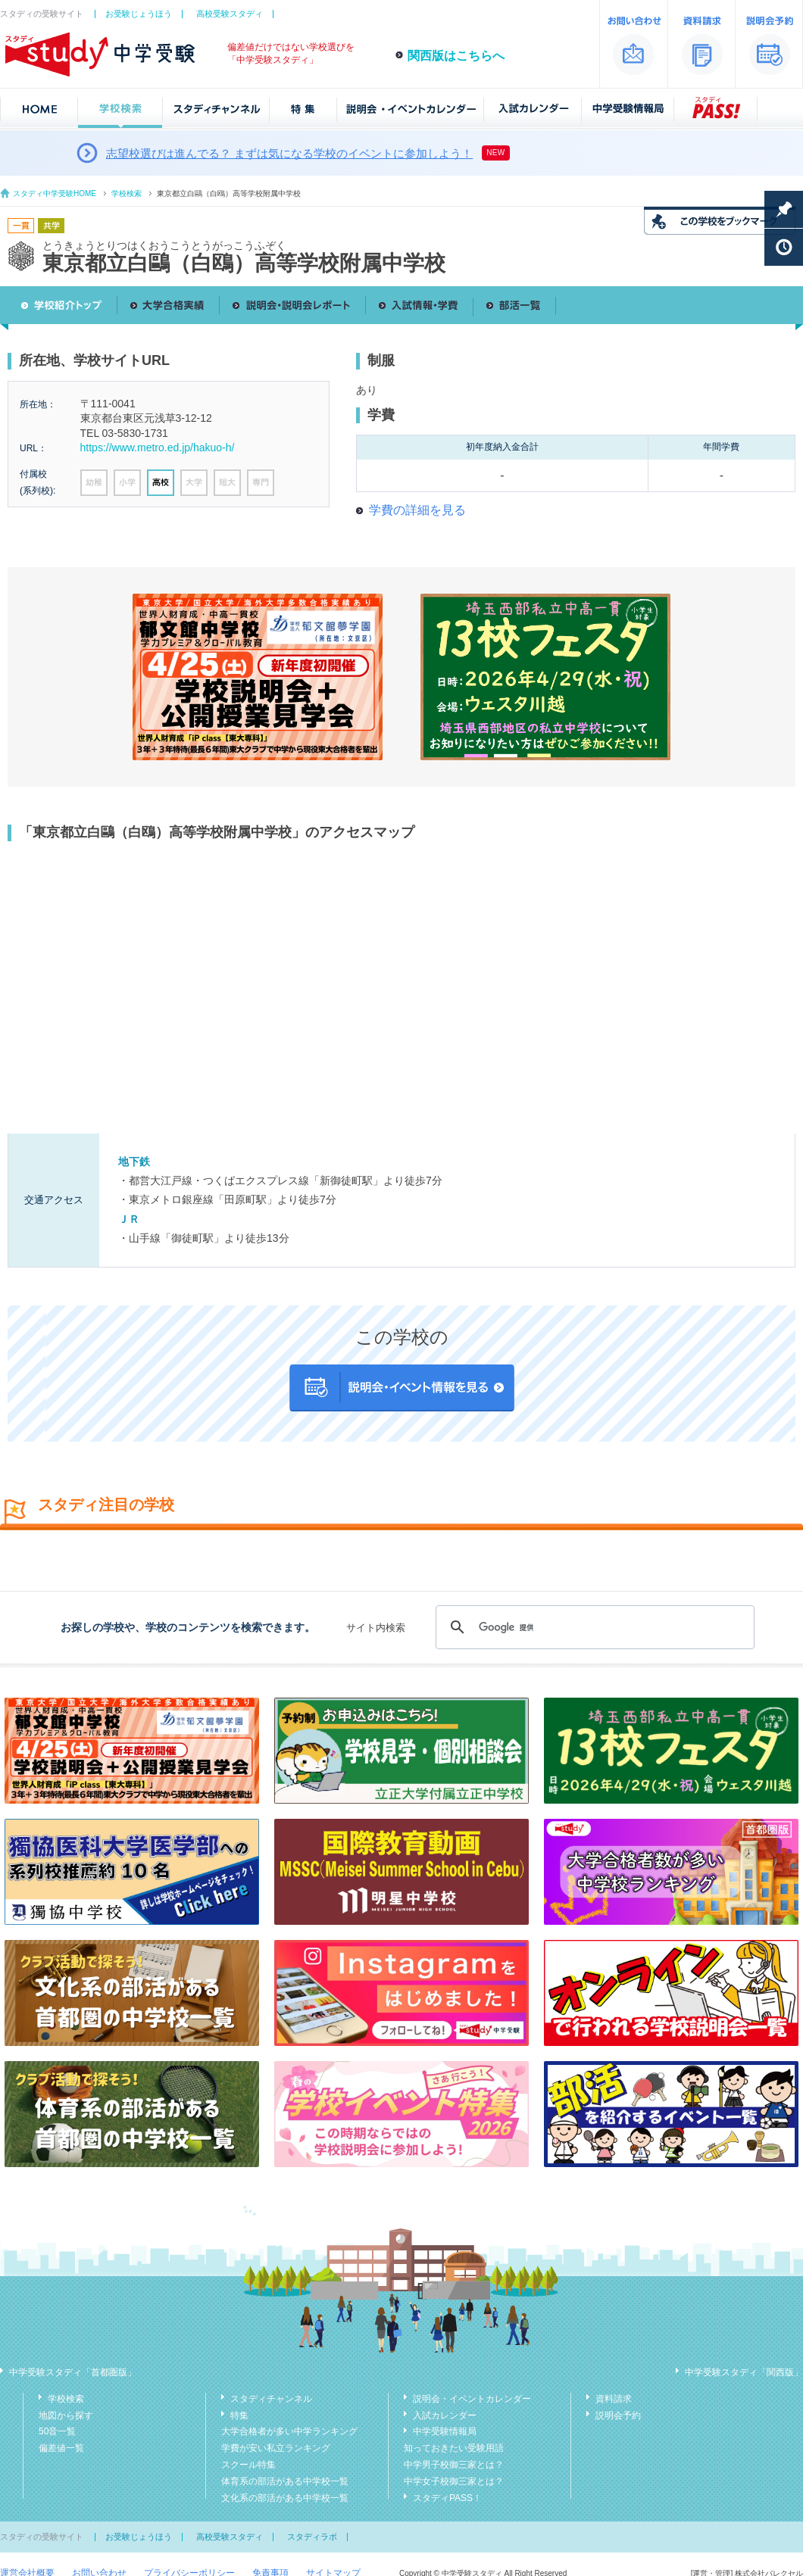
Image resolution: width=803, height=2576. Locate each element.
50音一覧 (57, 2431)
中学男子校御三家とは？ (454, 2464)
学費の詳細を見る (417, 510)
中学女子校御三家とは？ (454, 2481)
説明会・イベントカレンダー (472, 2399)
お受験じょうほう (138, 13)
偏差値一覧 (61, 2448)
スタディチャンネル (271, 2399)
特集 (239, 2415)
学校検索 (126, 193)
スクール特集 (248, 2464)
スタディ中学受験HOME (54, 193)
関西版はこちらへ (456, 55)
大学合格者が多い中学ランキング (289, 2431)
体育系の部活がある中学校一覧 (284, 2481)
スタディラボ (312, 2536)
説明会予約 (618, 2415)
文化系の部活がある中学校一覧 (284, 2498)
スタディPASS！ (447, 2498)
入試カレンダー (444, 2415)
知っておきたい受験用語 (454, 2448)
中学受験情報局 (444, 2431)
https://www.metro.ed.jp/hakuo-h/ (157, 447)
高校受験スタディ (229, 13)
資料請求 (613, 2399)
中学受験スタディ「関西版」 (744, 2372)
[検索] (593, 1627)
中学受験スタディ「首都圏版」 (72, 2372)
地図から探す (66, 2415)
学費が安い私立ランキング (275, 2448)
